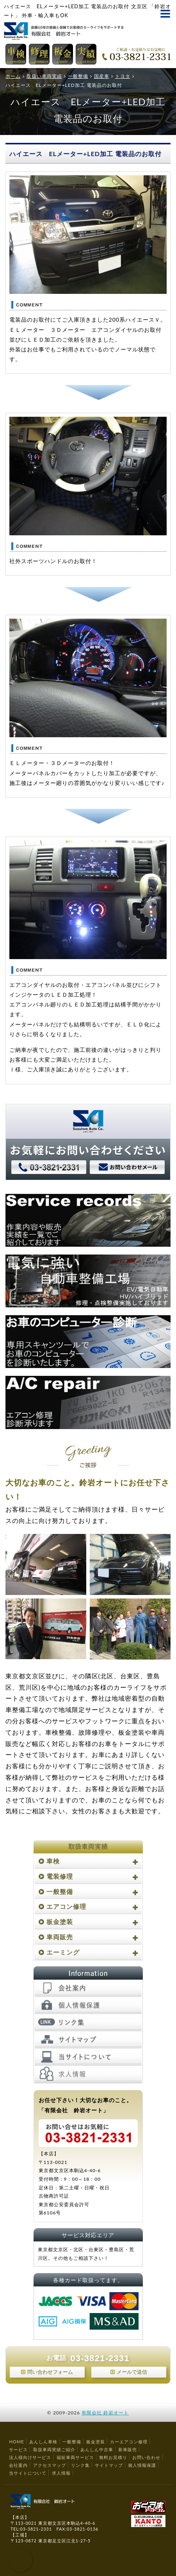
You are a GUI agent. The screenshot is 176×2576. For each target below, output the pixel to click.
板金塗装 (59, 1921)
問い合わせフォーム (50, 2372)
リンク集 (80, 2465)
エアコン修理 (66, 1906)
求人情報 (61, 2472)
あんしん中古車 (96, 2449)
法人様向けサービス (30, 2457)
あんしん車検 (43, 2441)
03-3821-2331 (99, 2358)
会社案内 (18, 2465)
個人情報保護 (142, 2465)
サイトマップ (109, 2465)
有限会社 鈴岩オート (105, 2413)
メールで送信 (132, 2372)
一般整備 (59, 1891)
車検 (53, 1861)
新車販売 (127, 2449)
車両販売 (59, 1937)
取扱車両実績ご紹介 (54, 2449)
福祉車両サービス (75, 2457)
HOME (16, 2441)
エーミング (63, 1952)
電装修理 (59, 1876)
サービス (18, 2449)
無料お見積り (113, 2457)
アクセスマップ (49, 2465)
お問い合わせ (146, 2457)
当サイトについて (27, 2472)
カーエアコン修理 (129, 2441)
